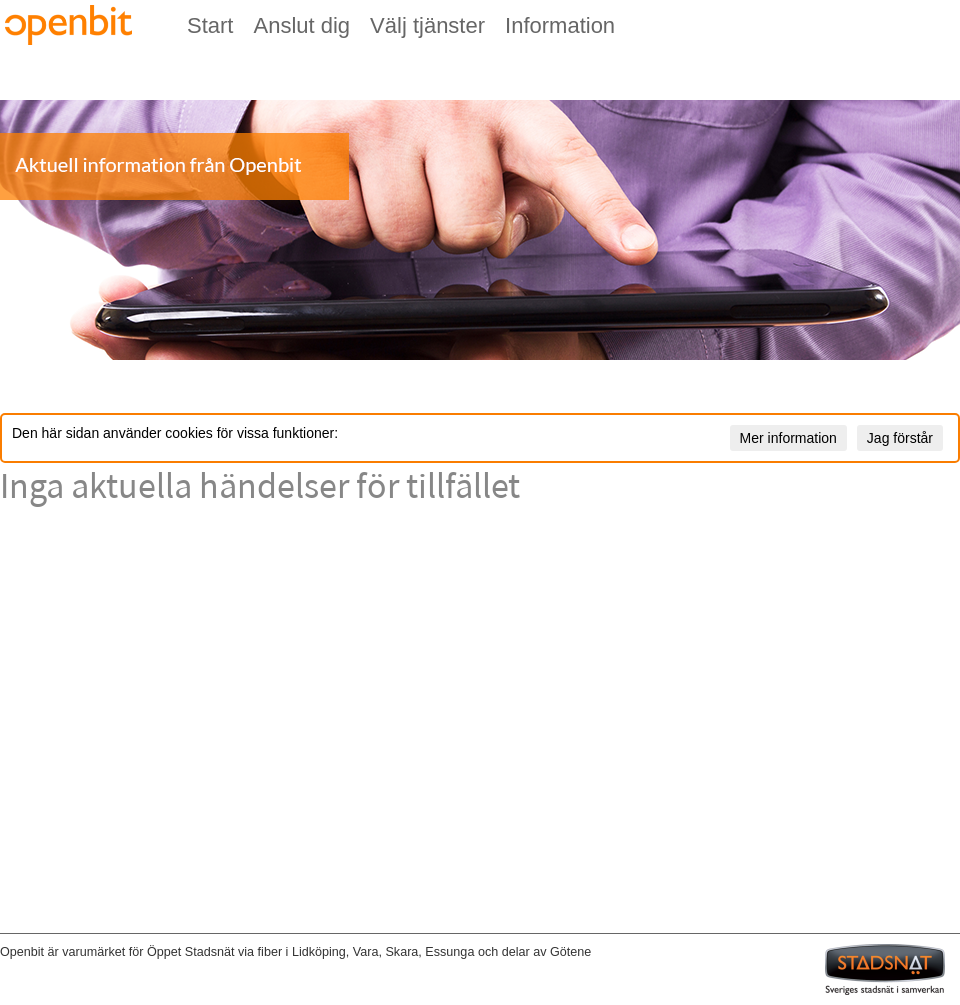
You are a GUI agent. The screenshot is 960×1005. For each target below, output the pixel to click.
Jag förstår (900, 438)
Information (560, 25)
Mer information (788, 438)
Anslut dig (301, 25)
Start (210, 25)
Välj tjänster (427, 25)
